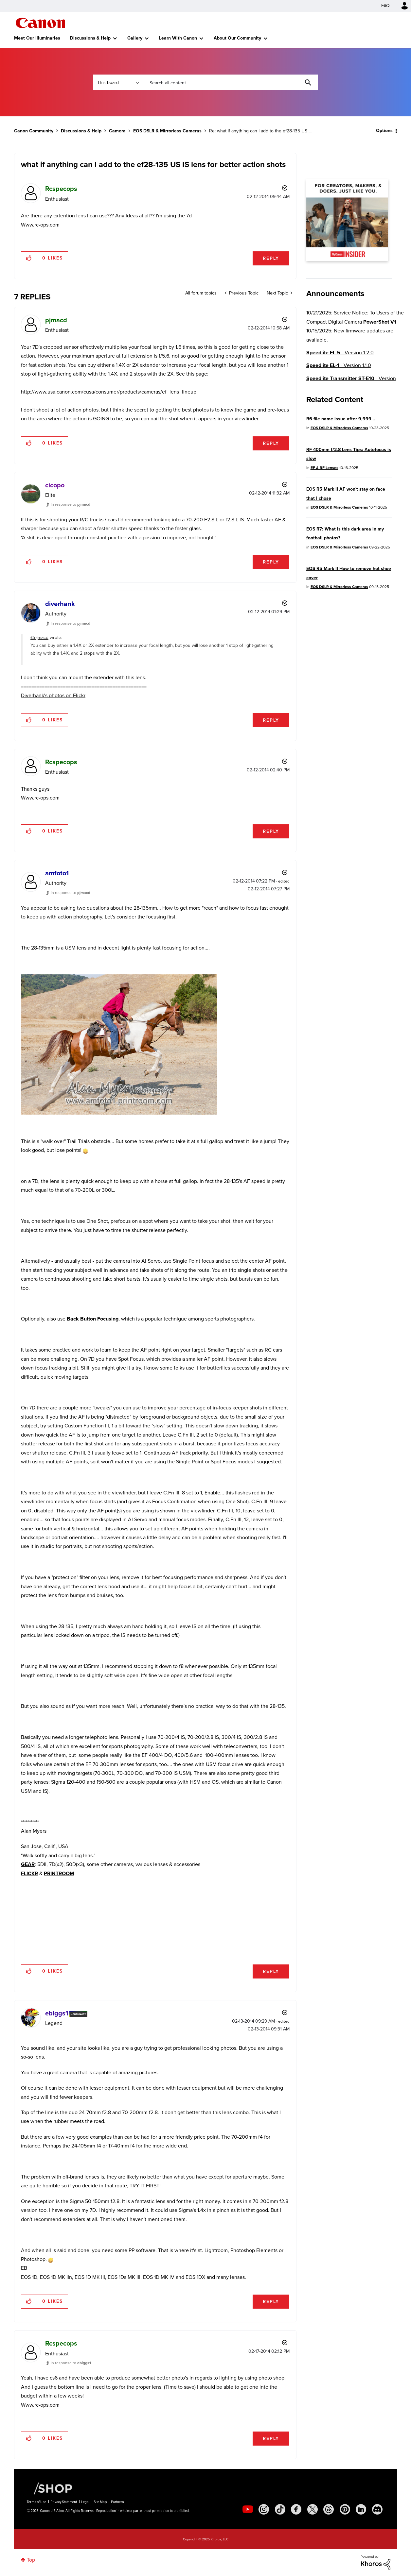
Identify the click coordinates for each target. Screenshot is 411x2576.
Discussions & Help (90, 38)
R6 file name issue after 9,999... (340, 418)
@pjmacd (39, 637)
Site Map (100, 2502)
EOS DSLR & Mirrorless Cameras (167, 130)
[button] (29, 258)
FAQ (385, 5)
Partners (117, 2502)
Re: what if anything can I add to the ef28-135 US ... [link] (260, 130)
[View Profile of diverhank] (60, 604)
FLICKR (29, 1873)
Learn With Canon (178, 38)
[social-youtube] (247, 2509)
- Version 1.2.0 (340, 352)
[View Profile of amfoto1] (57, 873)
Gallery (134, 38)
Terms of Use (36, 2502)
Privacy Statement (63, 2502)
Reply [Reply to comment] (271, 443)
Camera (117, 130)
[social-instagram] (264, 2509)
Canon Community (40, 22)
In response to (70, 504)
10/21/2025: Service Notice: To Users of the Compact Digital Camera (355, 317)
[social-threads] (328, 2509)
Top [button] (31, 2560)
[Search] (230, 82)
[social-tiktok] (280, 2509)
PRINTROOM (59, 1873)
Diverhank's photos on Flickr (53, 695)
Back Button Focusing (92, 1318)
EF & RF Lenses (324, 468)
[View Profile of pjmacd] (56, 320)
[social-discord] (377, 2509)
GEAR (28, 1864)
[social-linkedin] (361, 2509)
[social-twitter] (312, 2509)
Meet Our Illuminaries (37, 38)
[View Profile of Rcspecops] (61, 189)
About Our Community (237, 38)
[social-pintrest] (345, 2509)
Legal (85, 2502)
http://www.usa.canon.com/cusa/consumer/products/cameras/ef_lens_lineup (108, 392)
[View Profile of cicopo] (54, 485)
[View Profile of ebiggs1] (56, 2013)
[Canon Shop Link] (50, 2488)
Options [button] (384, 130)
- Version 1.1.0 (338, 365)
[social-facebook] (296, 2509)
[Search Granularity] (118, 82)
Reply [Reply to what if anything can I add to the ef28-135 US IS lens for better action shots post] (271, 258)
